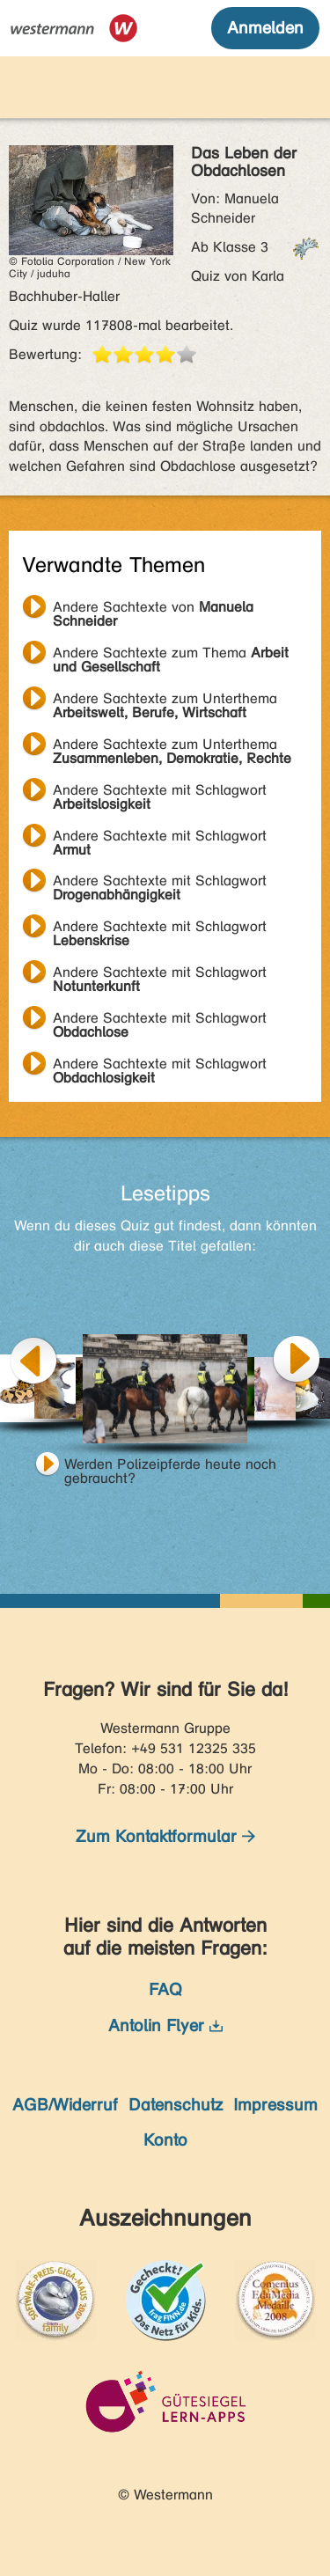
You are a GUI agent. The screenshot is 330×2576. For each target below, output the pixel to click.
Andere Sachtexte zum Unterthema (165, 700)
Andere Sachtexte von (153, 609)
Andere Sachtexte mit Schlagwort (160, 792)
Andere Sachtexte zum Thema (171, 654)
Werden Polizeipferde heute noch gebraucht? (170, 1466)
